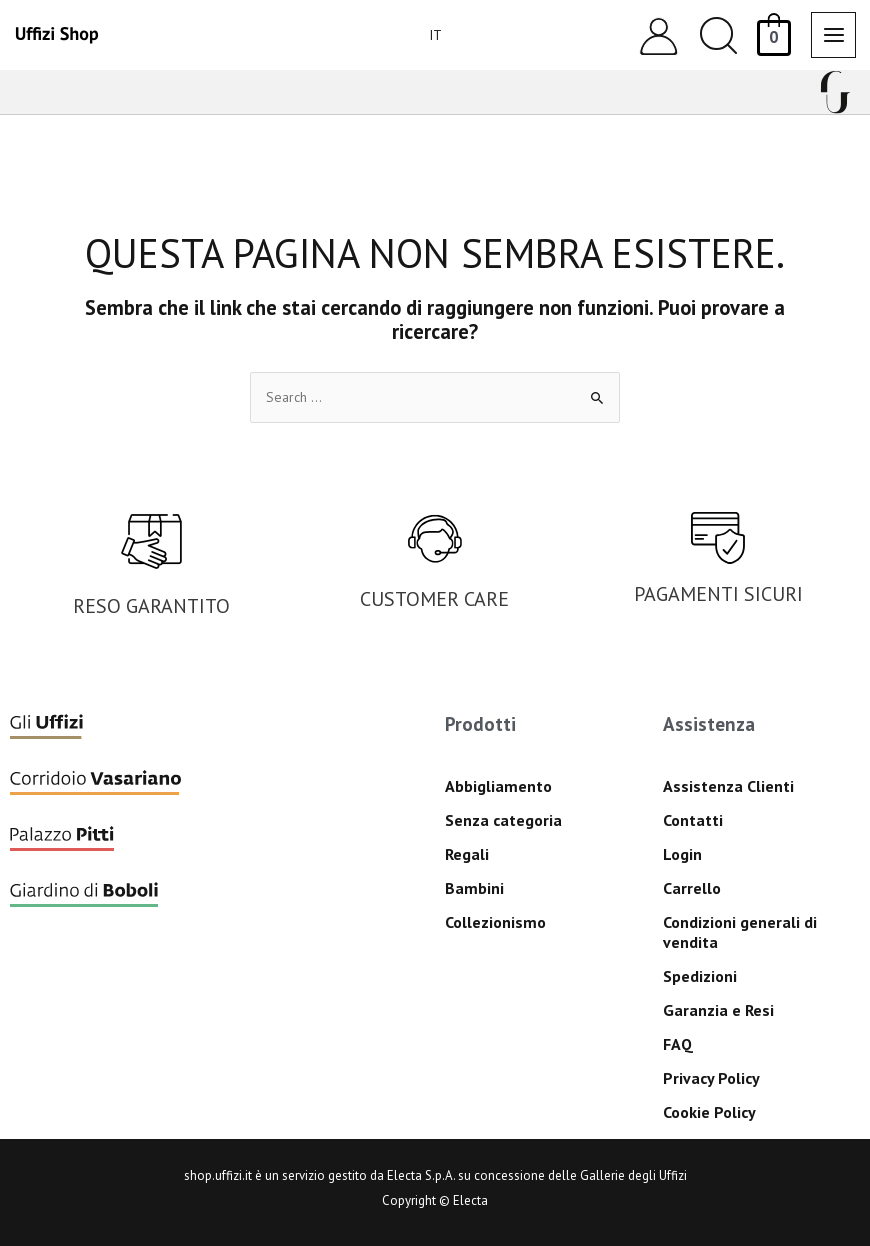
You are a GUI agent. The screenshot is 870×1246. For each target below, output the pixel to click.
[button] (718, 35)
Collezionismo (495, 922)
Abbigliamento (498, 786)
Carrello (692, 888)
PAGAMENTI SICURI (718, 594)
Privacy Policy (711, 1078)
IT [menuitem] (435, 35)
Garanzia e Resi (718, 1010)
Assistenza (709, 724)
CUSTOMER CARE (434, 599)
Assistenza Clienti (728, 786)
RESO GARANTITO (151, 606)
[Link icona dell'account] (658, 35)
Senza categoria (503, 820)
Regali (467, 854)
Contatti (693, 820)
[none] (427, 35)
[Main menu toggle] (833, 34)
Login (682, 854)
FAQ (678, 1044)
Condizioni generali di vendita (740, 932)
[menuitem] (435, 35)
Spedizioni (700, 976)
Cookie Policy (709, 1112)
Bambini (474, 888)
